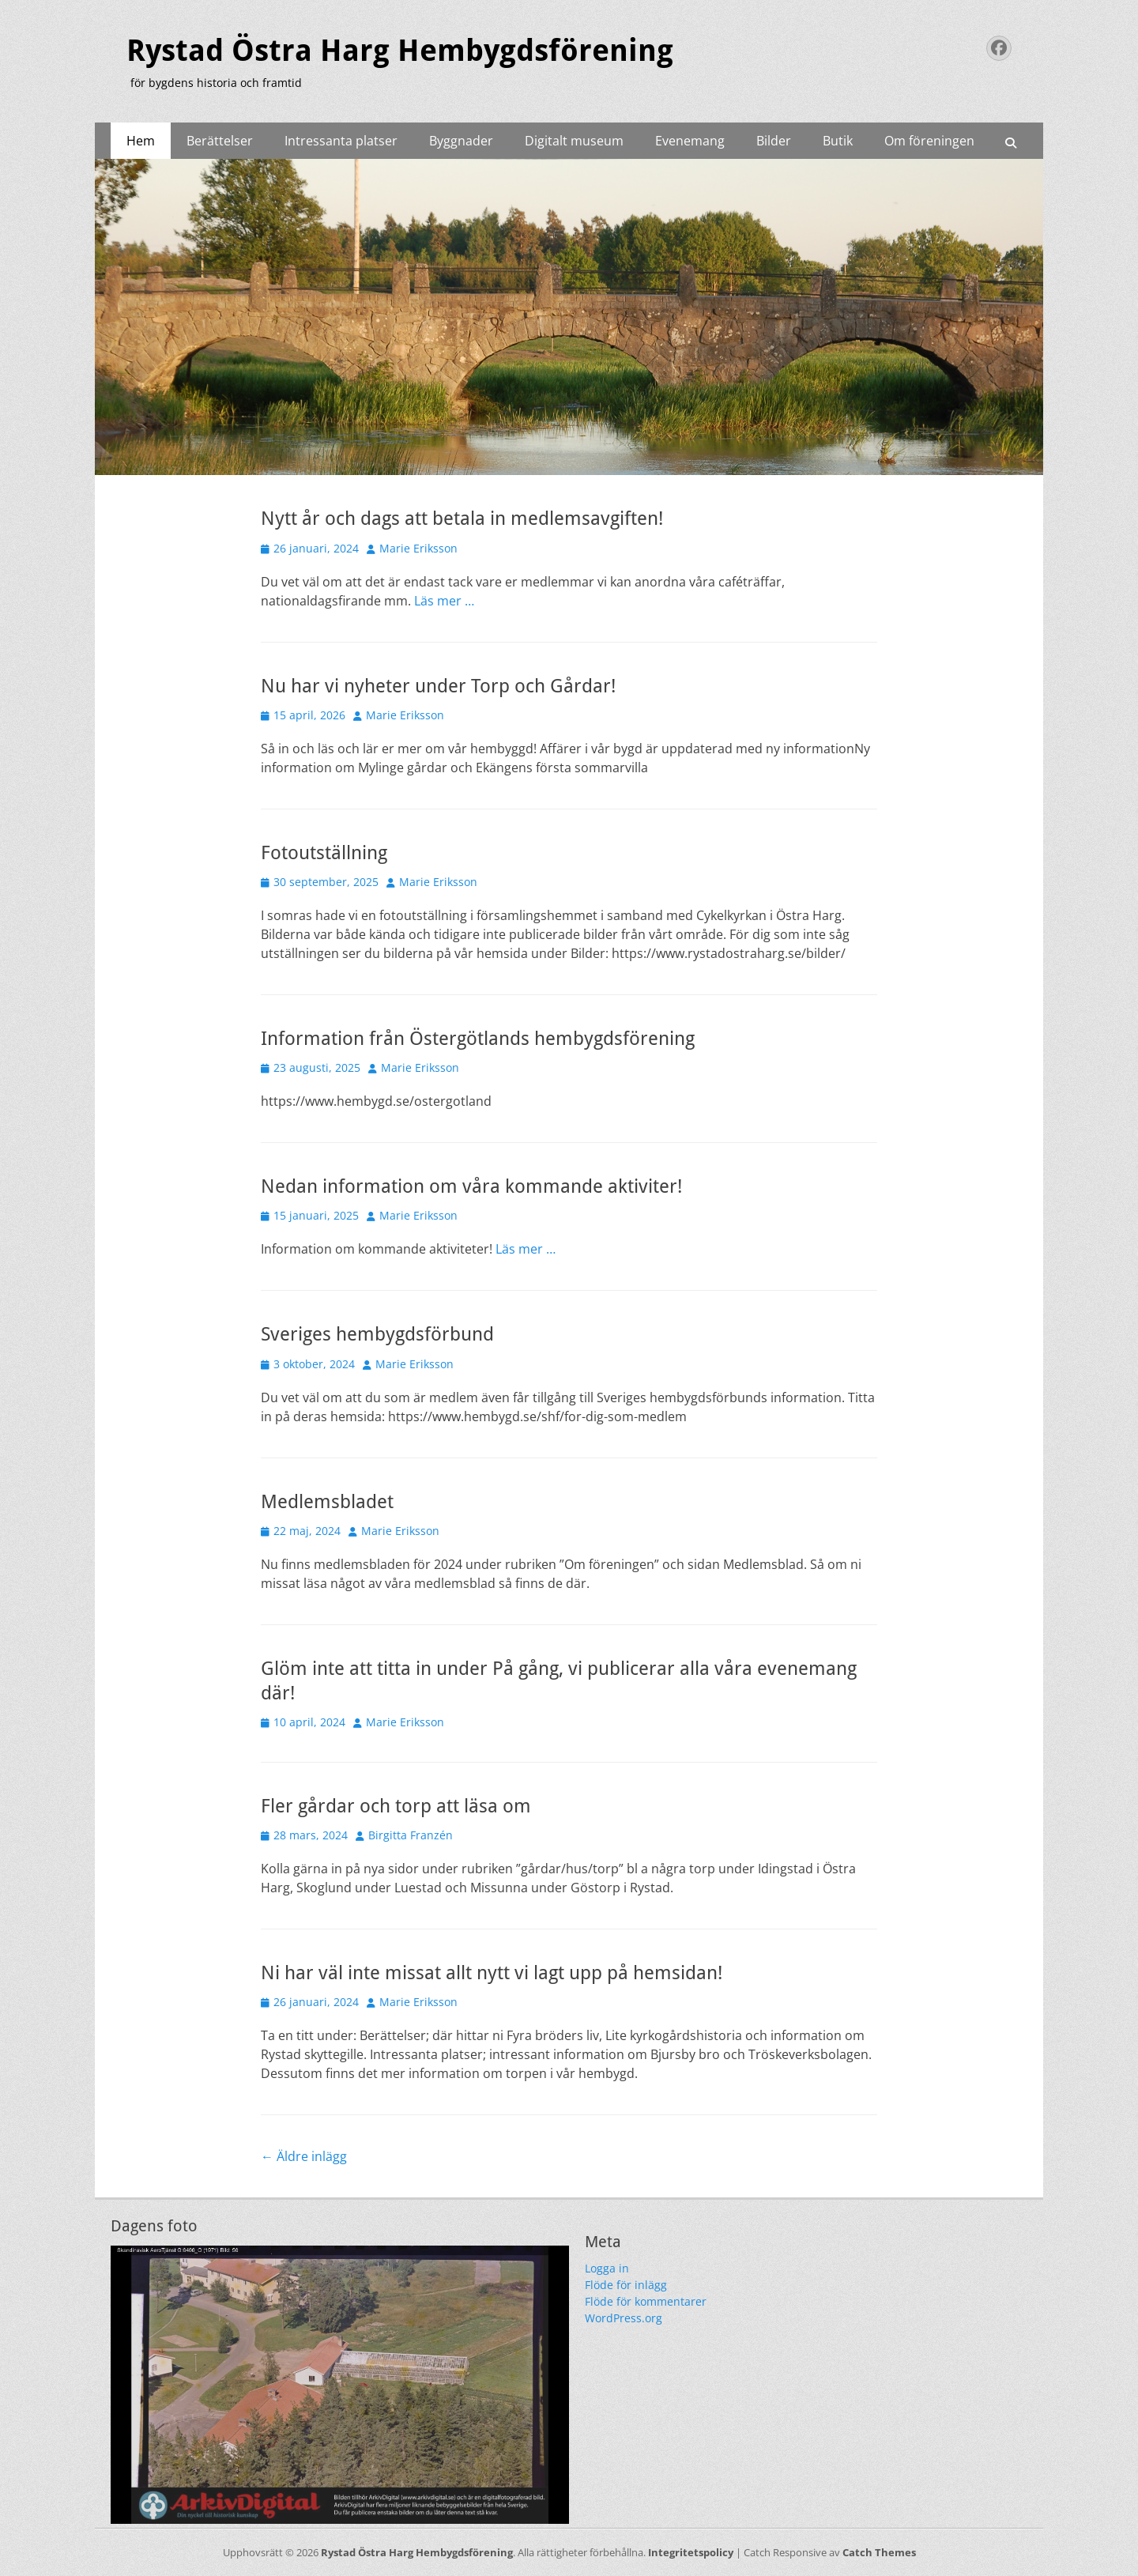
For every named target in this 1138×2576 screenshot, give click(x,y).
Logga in (607, 2268)
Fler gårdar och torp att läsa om (396, 1806)
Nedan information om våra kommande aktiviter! (471, 1186)
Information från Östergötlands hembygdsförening (478, 1039)
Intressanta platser (341, 140)
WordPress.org (623, 2317)
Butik (838, 140)
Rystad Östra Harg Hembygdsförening (399, 50)
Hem (140, 140)
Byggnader (461, 140)
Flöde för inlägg (626, 2284)
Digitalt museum (574, 140)
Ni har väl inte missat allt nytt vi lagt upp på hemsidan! (491, 1973)
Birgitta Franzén (410, 1834)
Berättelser (220, 140)
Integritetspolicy (690, 2552)
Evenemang (690, 140)
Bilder (773, 140)
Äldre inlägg (304, 2156)
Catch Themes (879, 2552)
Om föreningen (929, 140)
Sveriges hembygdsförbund (377, 1334)
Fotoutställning (324, 853)
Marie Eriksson (418, 548)
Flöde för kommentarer (646, 2301)
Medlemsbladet (327, 1502)
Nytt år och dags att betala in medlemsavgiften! (462, 518)
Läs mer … (444, 600)
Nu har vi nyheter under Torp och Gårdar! (438, 686)
